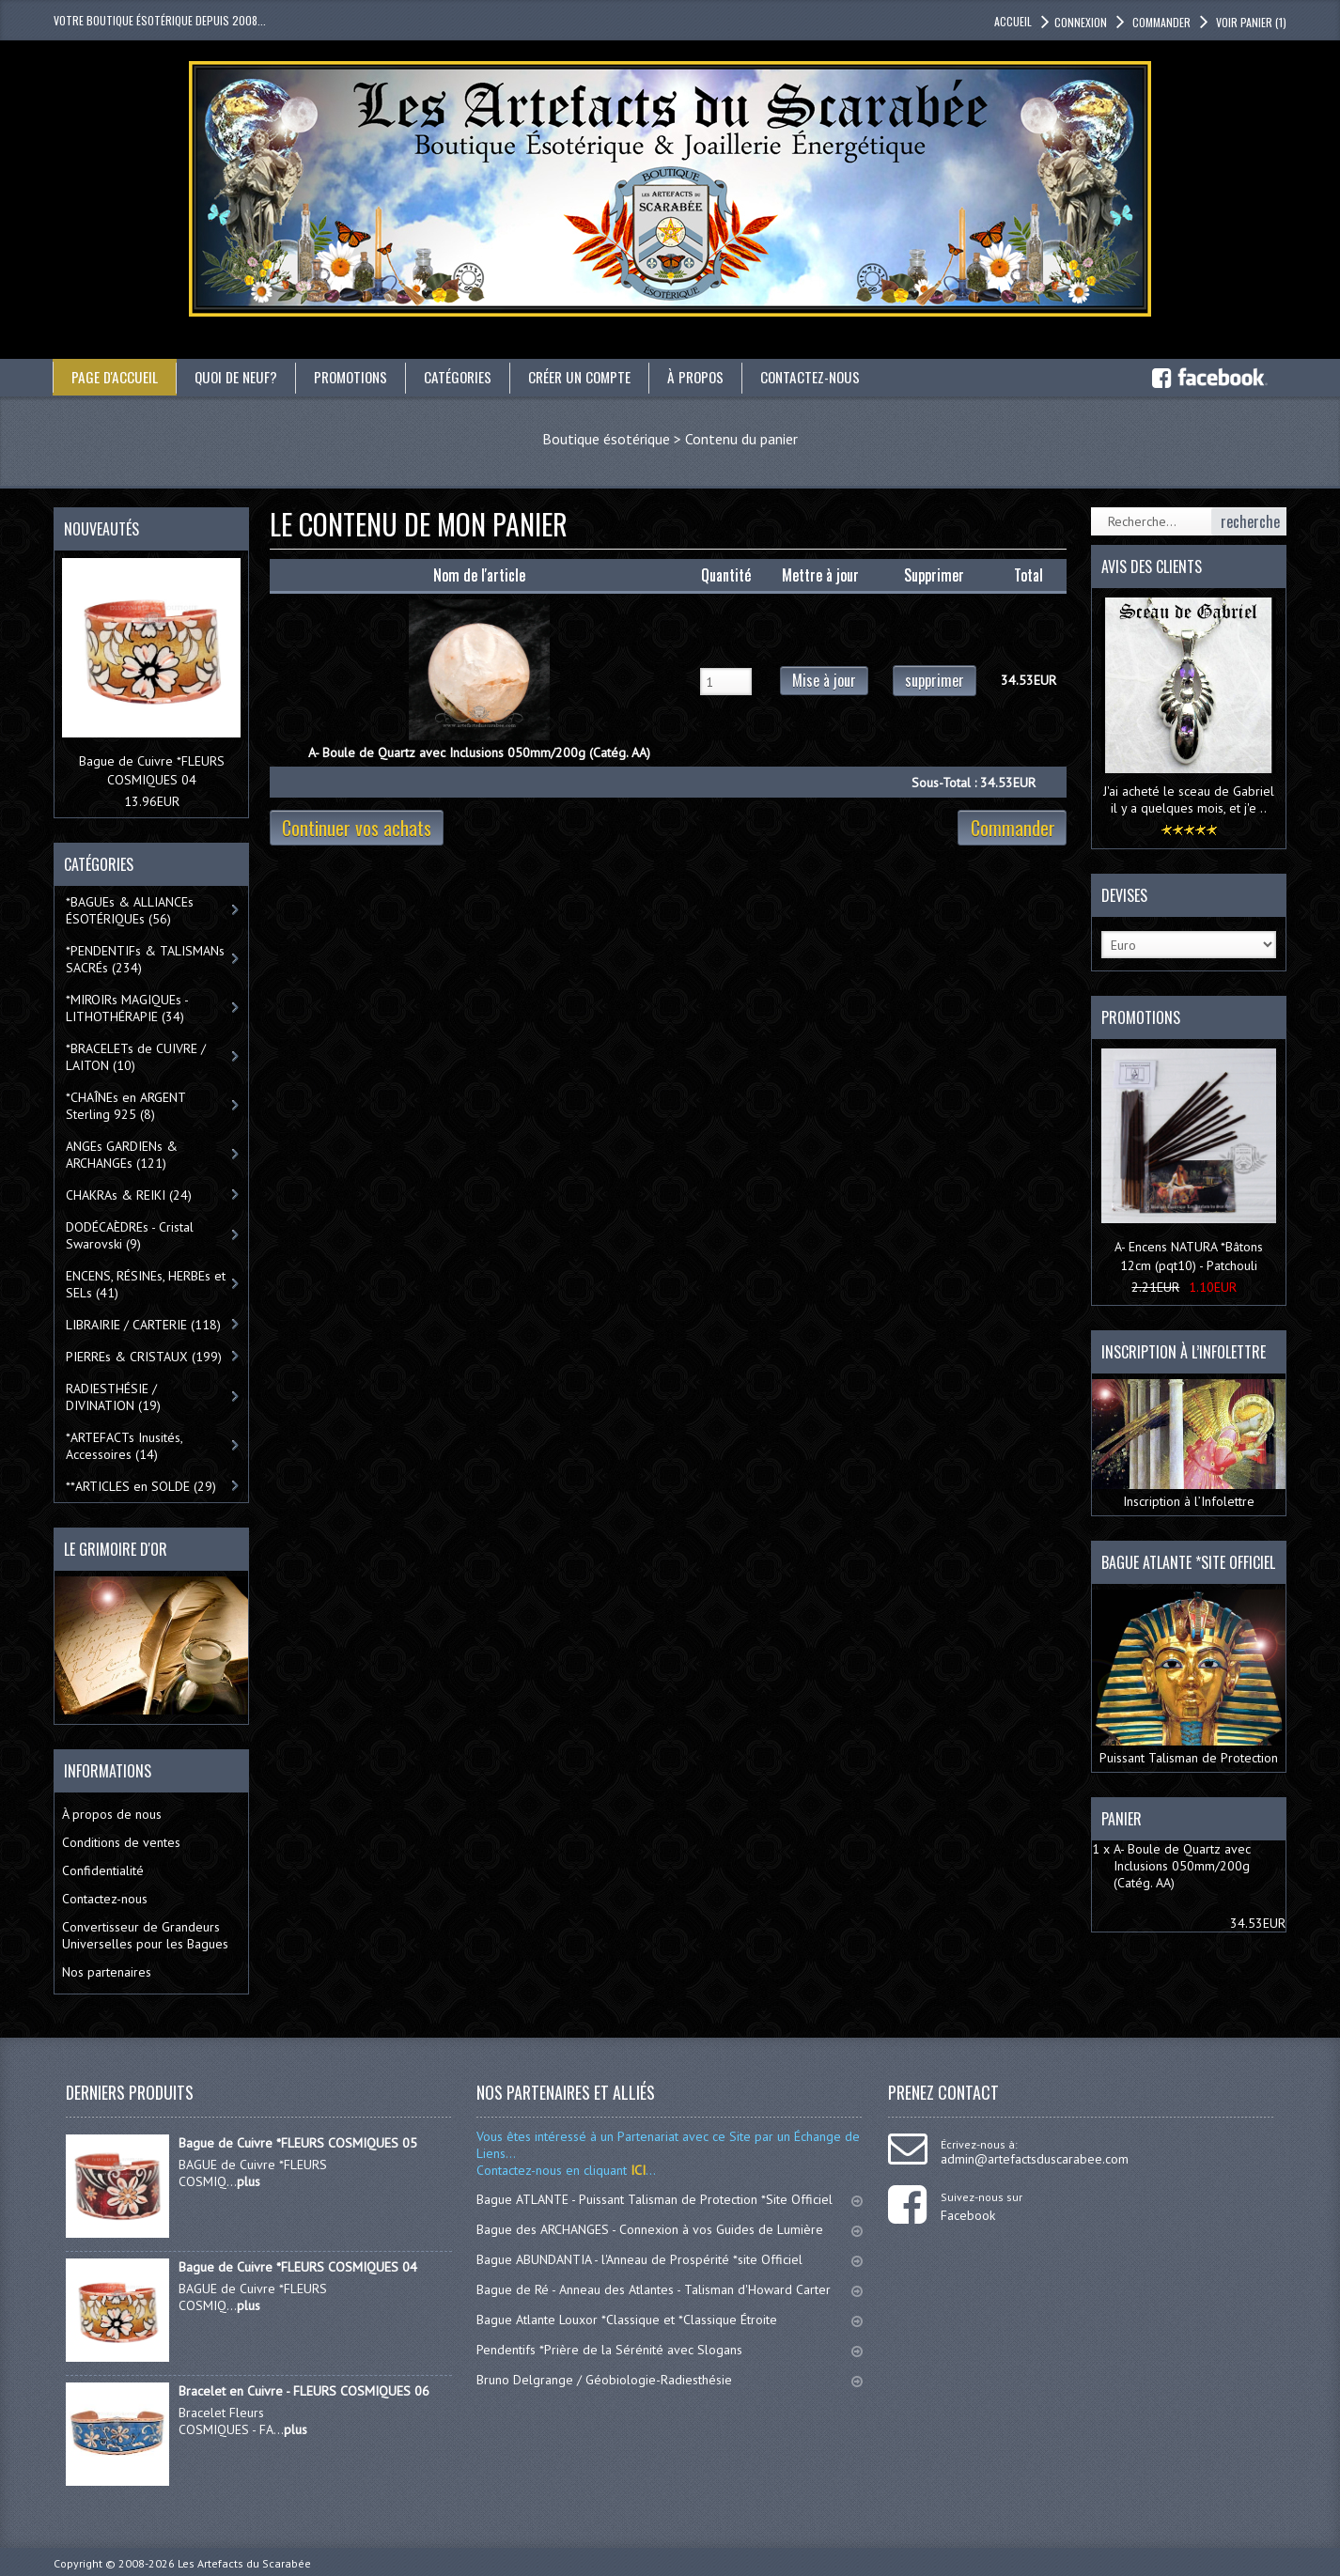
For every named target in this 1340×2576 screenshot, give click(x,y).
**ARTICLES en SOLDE (141, 1485)
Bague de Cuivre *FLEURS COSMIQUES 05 (298, 2142)
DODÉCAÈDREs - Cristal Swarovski (130, 1234)
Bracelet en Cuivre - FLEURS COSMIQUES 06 (304, 2390)
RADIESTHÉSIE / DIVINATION (113, 1396)
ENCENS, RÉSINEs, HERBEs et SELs (146, 1283)
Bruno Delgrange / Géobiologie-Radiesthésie (669, 2379)
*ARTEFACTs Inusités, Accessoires (124, 1445)
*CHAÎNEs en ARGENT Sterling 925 (126, 1105)
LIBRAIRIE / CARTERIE (143, 1323)
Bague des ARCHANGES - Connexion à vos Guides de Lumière (669, 2229)
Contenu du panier (741, 438)
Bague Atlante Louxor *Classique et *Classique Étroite (669, 2319)
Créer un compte (593, 376)
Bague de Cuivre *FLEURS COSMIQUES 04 (298, 2266)
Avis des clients (1151, 566)
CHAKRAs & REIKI (129, 1194)
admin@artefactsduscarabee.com (1035, 2158)
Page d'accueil (115, 376)
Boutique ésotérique (606, 438)
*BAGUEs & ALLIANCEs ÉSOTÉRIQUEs (130, 909)
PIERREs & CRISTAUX (144, 1355)
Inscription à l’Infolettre (1188, 1444)
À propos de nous (112, 1814)
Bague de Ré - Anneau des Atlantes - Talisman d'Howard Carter (669, 2289)
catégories (469, 376)
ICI (636, 2170)
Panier (1121, 1818)
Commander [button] (1160, 22)
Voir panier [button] (1249, 22)
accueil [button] (1013, 21)
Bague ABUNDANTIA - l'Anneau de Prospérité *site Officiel (669, 2259)
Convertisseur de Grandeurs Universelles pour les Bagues (145, 1935)
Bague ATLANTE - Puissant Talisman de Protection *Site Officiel (669, 2199)
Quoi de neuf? (238, 376)
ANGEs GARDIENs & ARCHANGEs (122, 1154)
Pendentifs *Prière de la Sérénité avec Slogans (669, 2349)
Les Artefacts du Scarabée (244, 2563)
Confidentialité (103, 1870)
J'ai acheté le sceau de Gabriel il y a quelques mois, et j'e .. (1188, 798)
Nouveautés (101, 529)
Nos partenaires (106, 1971)
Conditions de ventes (121, 1842)
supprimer (934, 680)
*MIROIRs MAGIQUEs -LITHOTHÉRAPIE (127, 1007)
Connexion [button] (1080, 22)
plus (248, 2181)
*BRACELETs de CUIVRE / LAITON (136, 1056)
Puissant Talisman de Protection (1188, 1677)
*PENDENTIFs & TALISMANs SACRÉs (145, 958)
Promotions (358, 376)
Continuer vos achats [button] (356, 828)
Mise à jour (824, 680)
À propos (713, 376)
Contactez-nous (832, 376)
